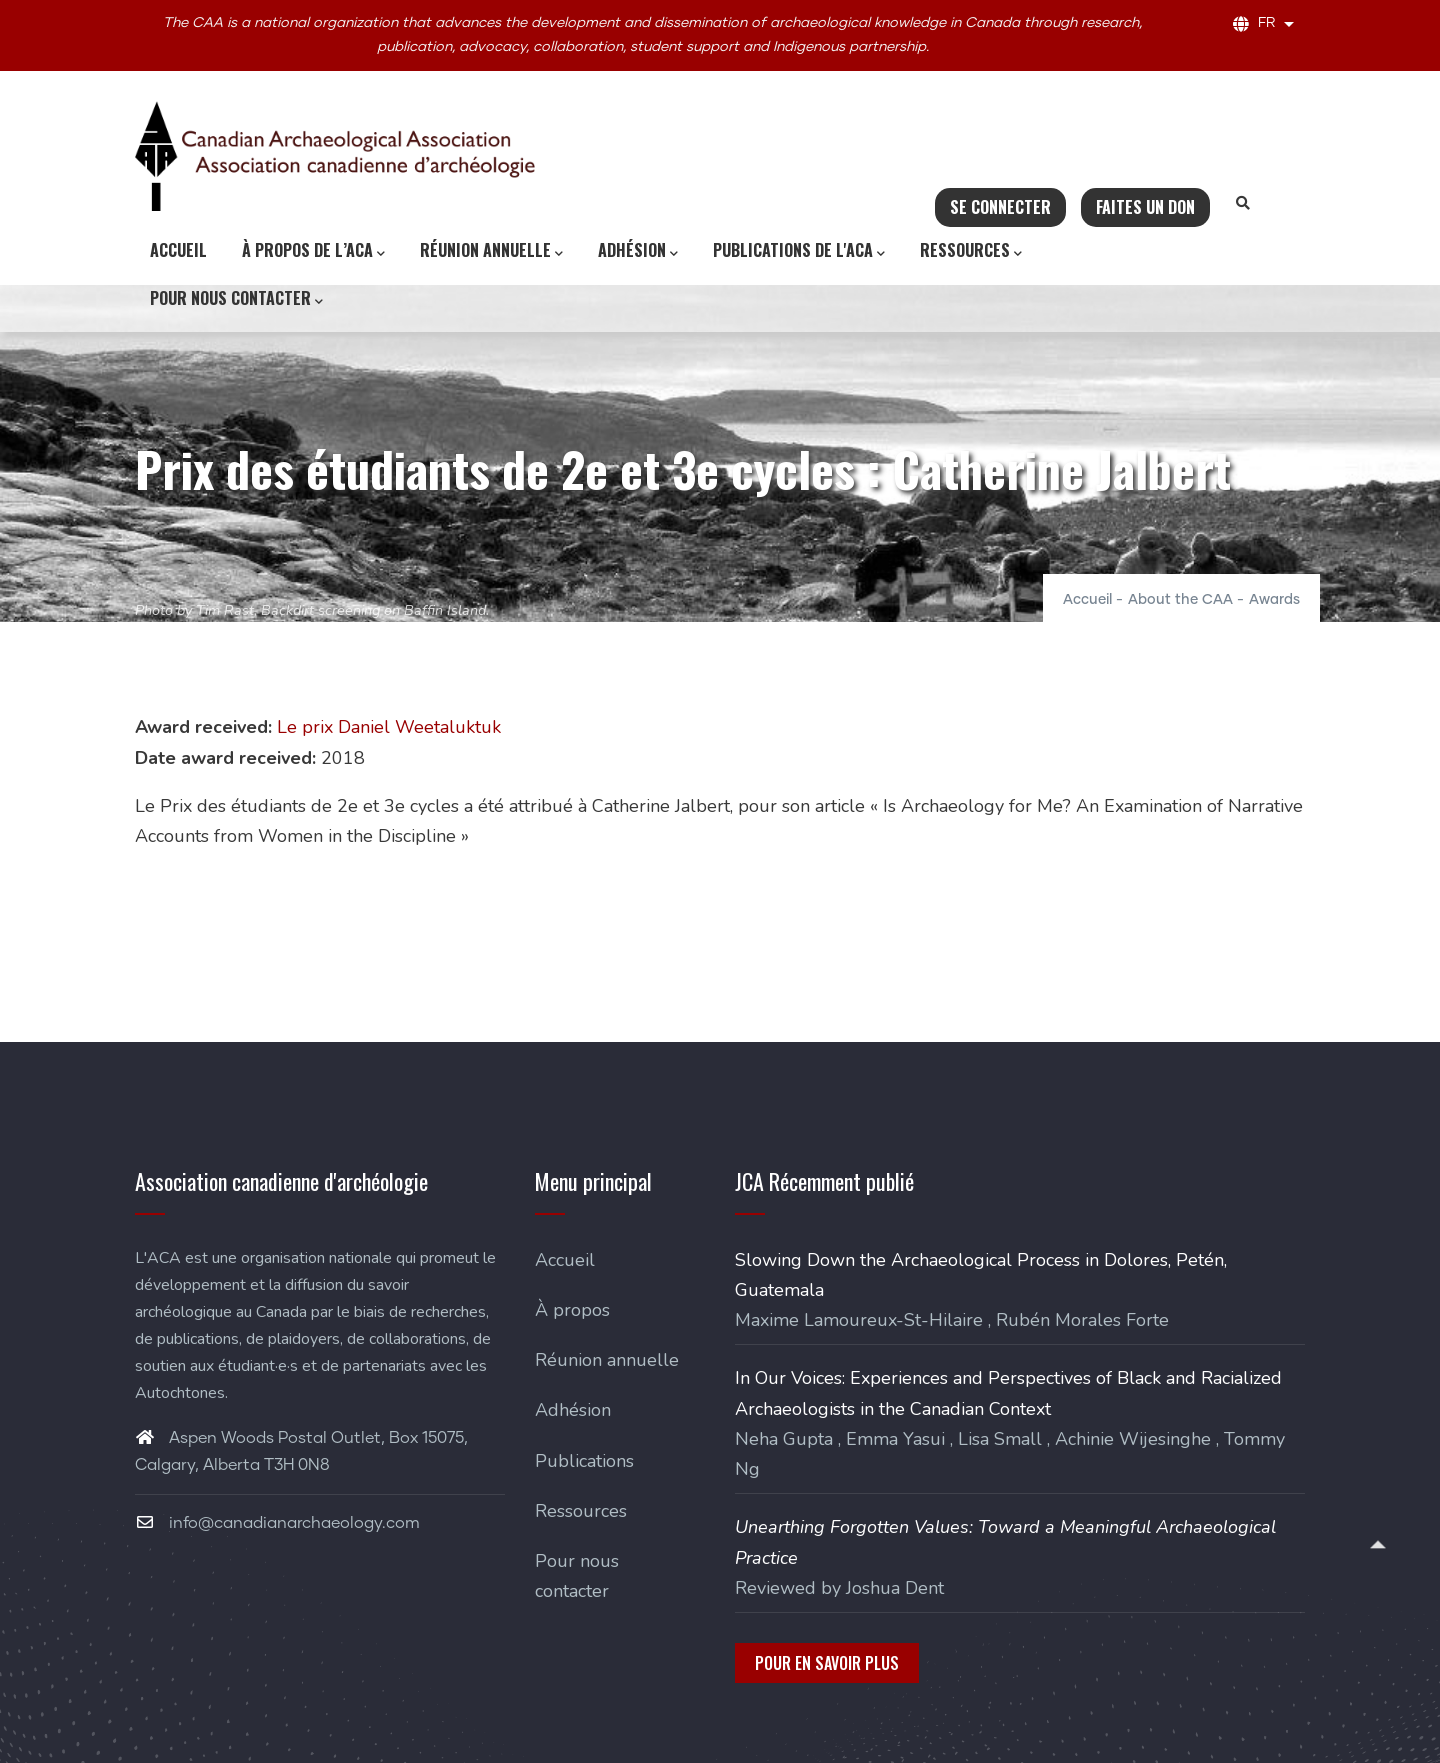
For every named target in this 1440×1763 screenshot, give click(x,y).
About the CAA (1180, 600)
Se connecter (1000, 207)
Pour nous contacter (236, 299)
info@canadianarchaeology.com (277, 1523)
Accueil (178, 250)
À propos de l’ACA (313, 251)
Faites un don (1145, 207)
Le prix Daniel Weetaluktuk (389, 727)
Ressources (971, 251)
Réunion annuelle (491, 251)
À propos (572, 1310)
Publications (584, 1461)
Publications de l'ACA (799, 251)
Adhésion (638, 251)
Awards (1274, 600)
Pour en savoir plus (827, 1663)
